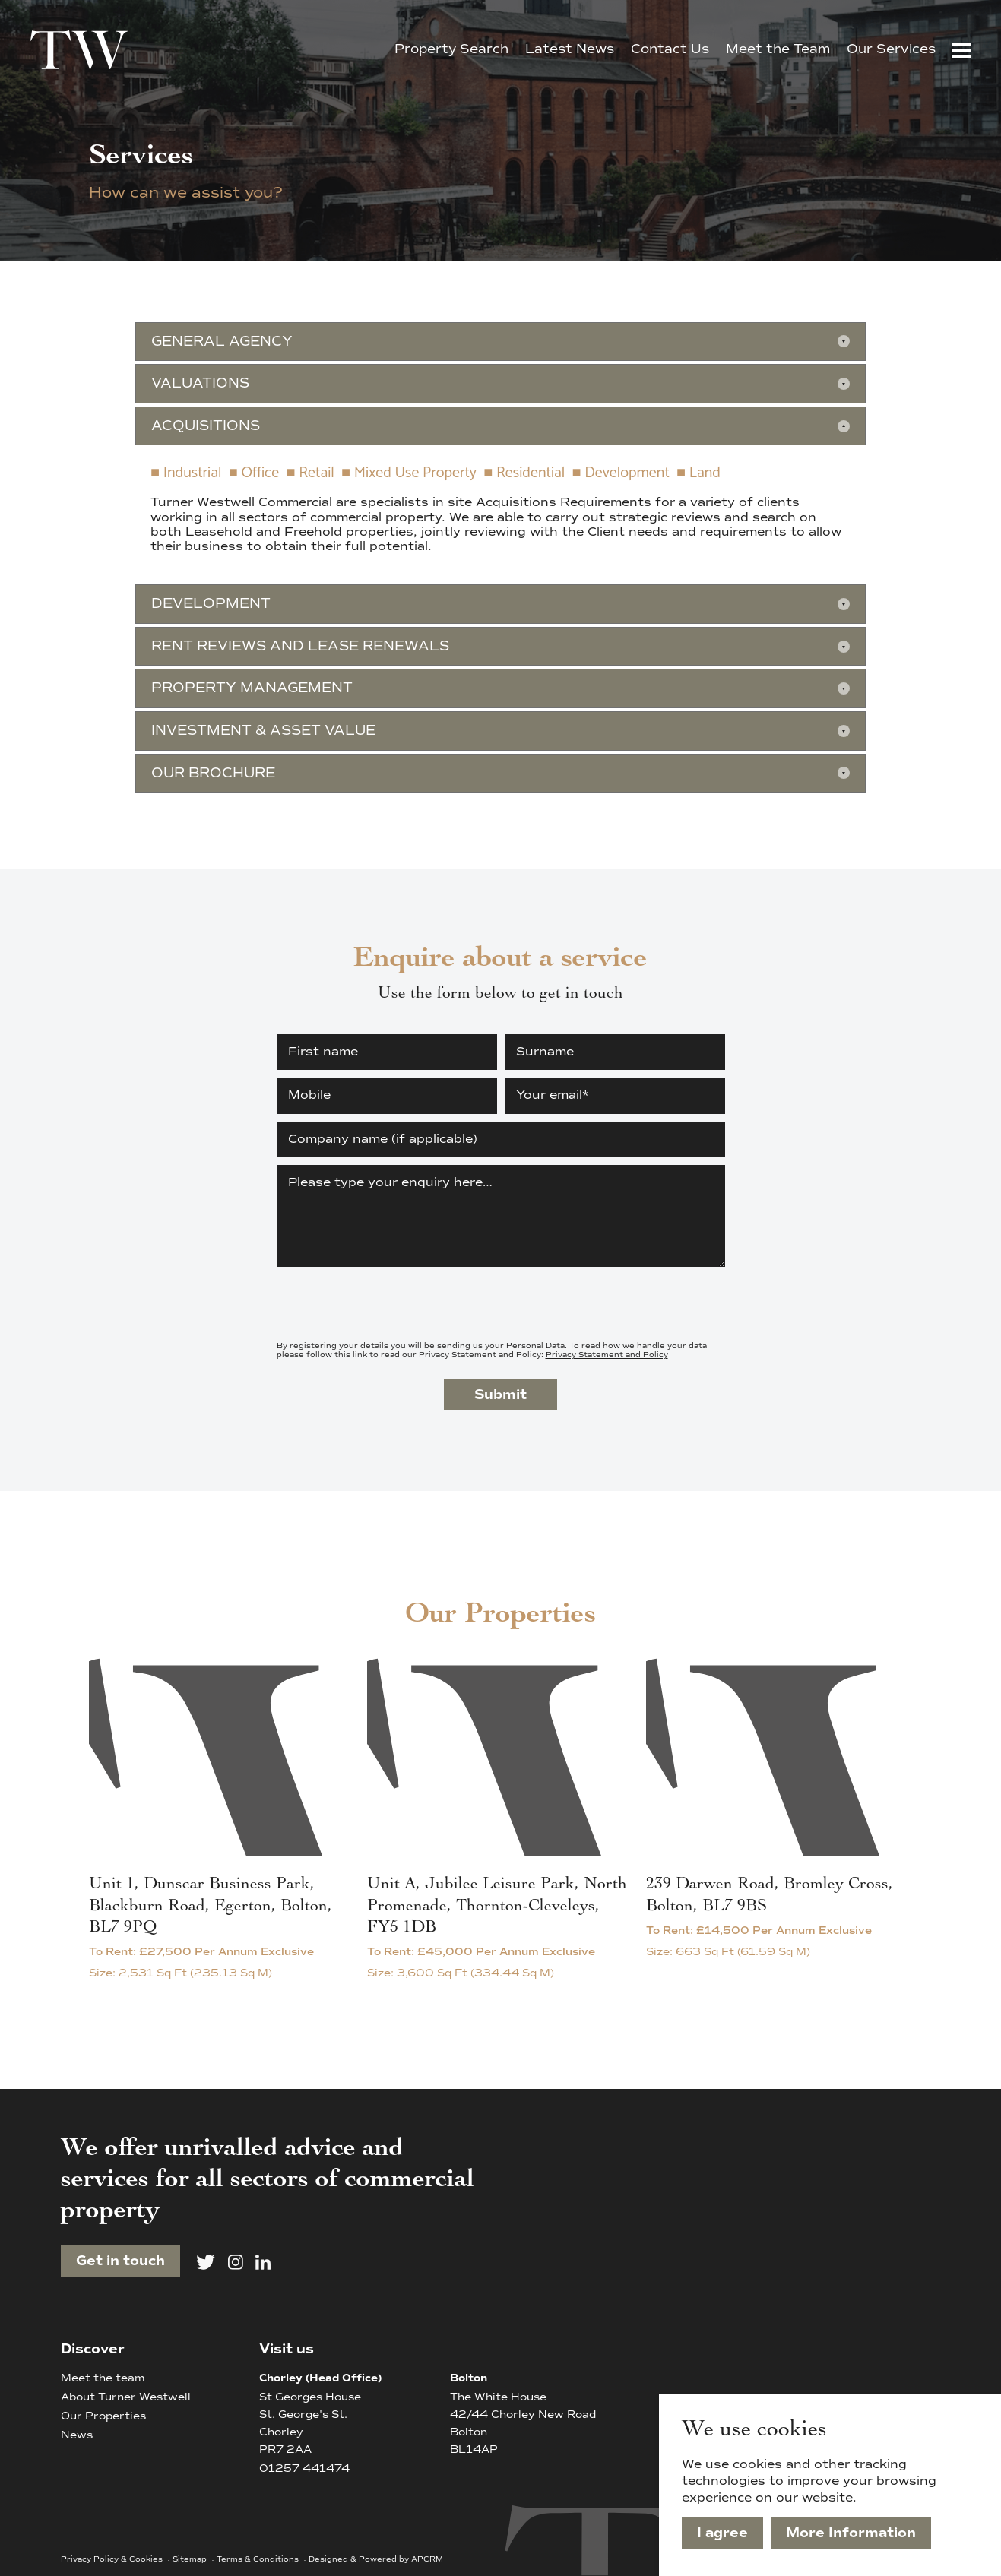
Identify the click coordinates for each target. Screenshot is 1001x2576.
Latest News (569, 49)
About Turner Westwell (126, 2397)
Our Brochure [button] (213, 772)
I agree (722, 2532)
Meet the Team (778, 49)
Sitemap (191, 2559)
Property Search (451, 49)
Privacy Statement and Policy (607, 1354)
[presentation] (392, 1304)
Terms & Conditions (259, 2559)
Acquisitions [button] (205, 425)
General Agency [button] (222, 341)
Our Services (891, 49)
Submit (500, 1394)
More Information (851, 2532)
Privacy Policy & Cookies (113, 2559)
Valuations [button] (200, 383)
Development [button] (211, 603)
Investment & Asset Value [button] (263, 730)
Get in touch (120, 2260)
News (77, 2435)
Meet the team (102, 2378)
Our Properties (103, 2416)
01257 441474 (304, 2468)
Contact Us (670, 49)
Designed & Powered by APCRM (376, 2559)
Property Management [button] (252, 687)
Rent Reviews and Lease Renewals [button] (300, 646)
